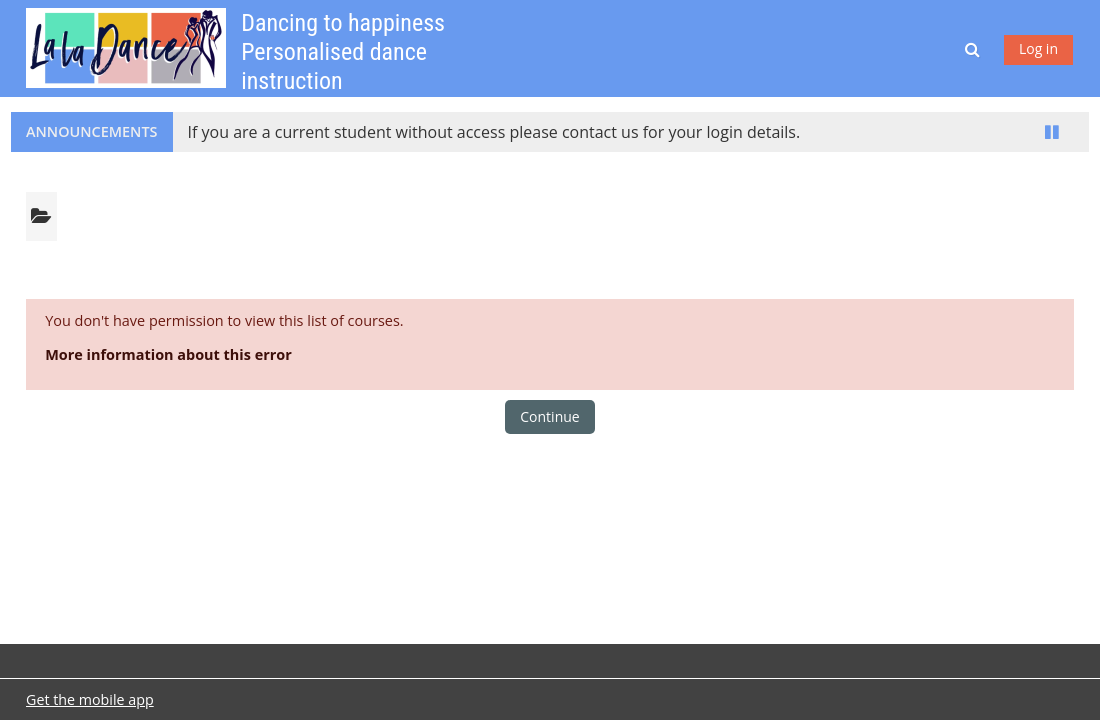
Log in (1038, 48)
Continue (549, 416)
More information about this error (168, 354)
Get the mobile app (90, 699)
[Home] (126, 46)
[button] (974, 48)
